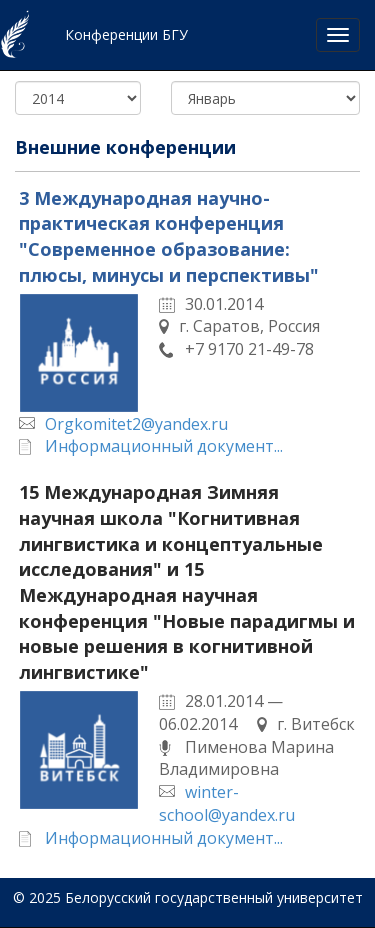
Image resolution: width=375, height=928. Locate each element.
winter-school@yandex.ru (227, 803)
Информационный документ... (164, 446)
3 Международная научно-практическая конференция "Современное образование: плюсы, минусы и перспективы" (169, 236)
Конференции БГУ (126, 34)
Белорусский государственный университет (214, 897)
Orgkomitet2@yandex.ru (136, 424)
